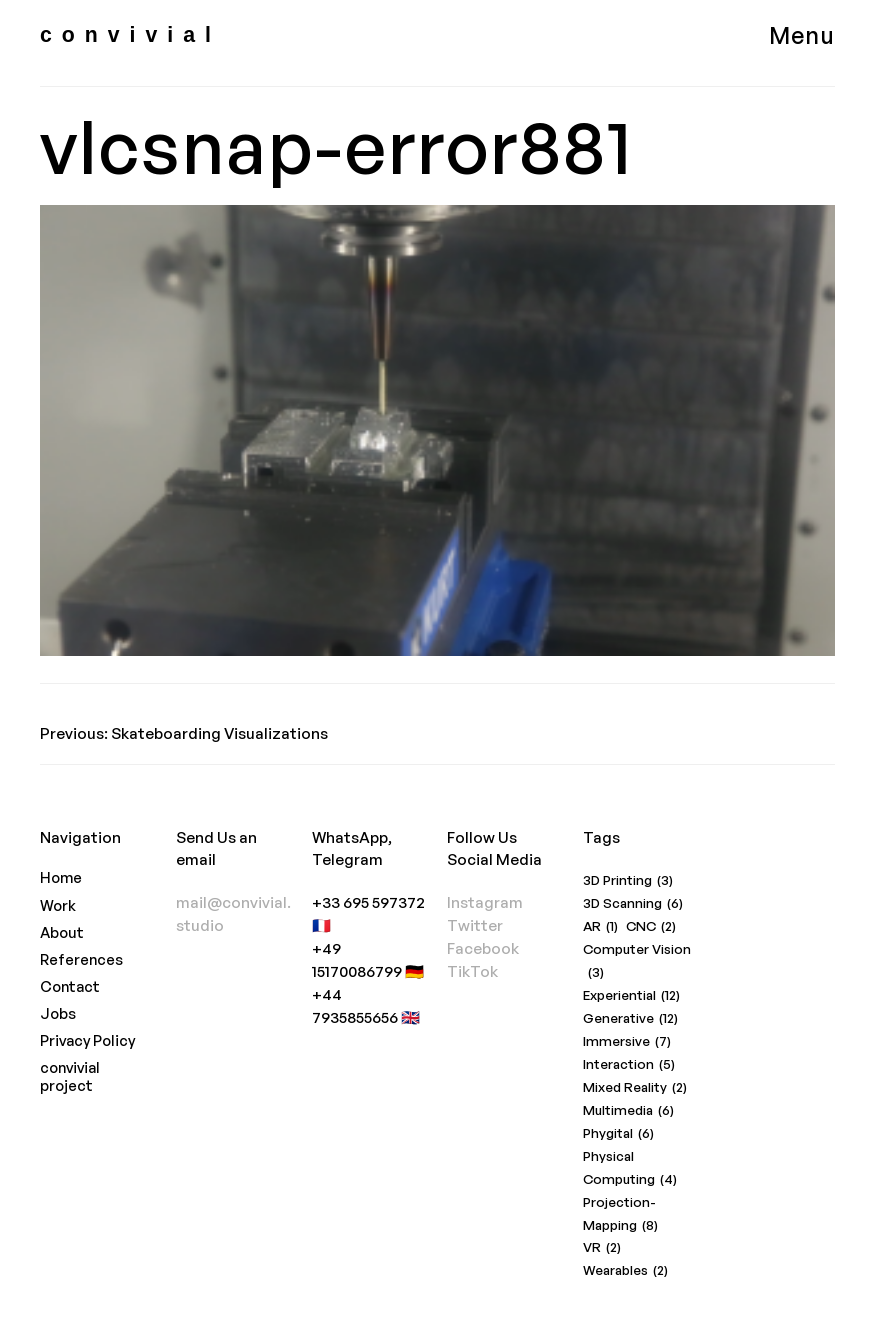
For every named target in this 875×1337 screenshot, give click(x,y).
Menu (802, 35)
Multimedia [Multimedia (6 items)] (628, 1110)
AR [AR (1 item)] (600, 926)
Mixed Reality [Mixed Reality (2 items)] (635, 1087)
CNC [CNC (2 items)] (651, 926)
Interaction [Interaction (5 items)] (629, 1064)
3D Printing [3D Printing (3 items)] (628, 880)
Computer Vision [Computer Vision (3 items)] (637, 962)
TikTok (472, 971)
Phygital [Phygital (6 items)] (618, 1133)
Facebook (483, 948)
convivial (130, 35)
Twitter (475, 925)
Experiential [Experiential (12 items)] (631, 995)
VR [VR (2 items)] (602, 1247)
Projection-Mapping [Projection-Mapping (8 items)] (620, 1215)
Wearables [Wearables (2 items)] (625, 1270)
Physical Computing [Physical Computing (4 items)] (630, 1169)
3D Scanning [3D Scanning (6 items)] (633, 903)
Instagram (485, 902)
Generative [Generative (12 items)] (630, 1018)
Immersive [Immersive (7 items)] (627, 1041)
